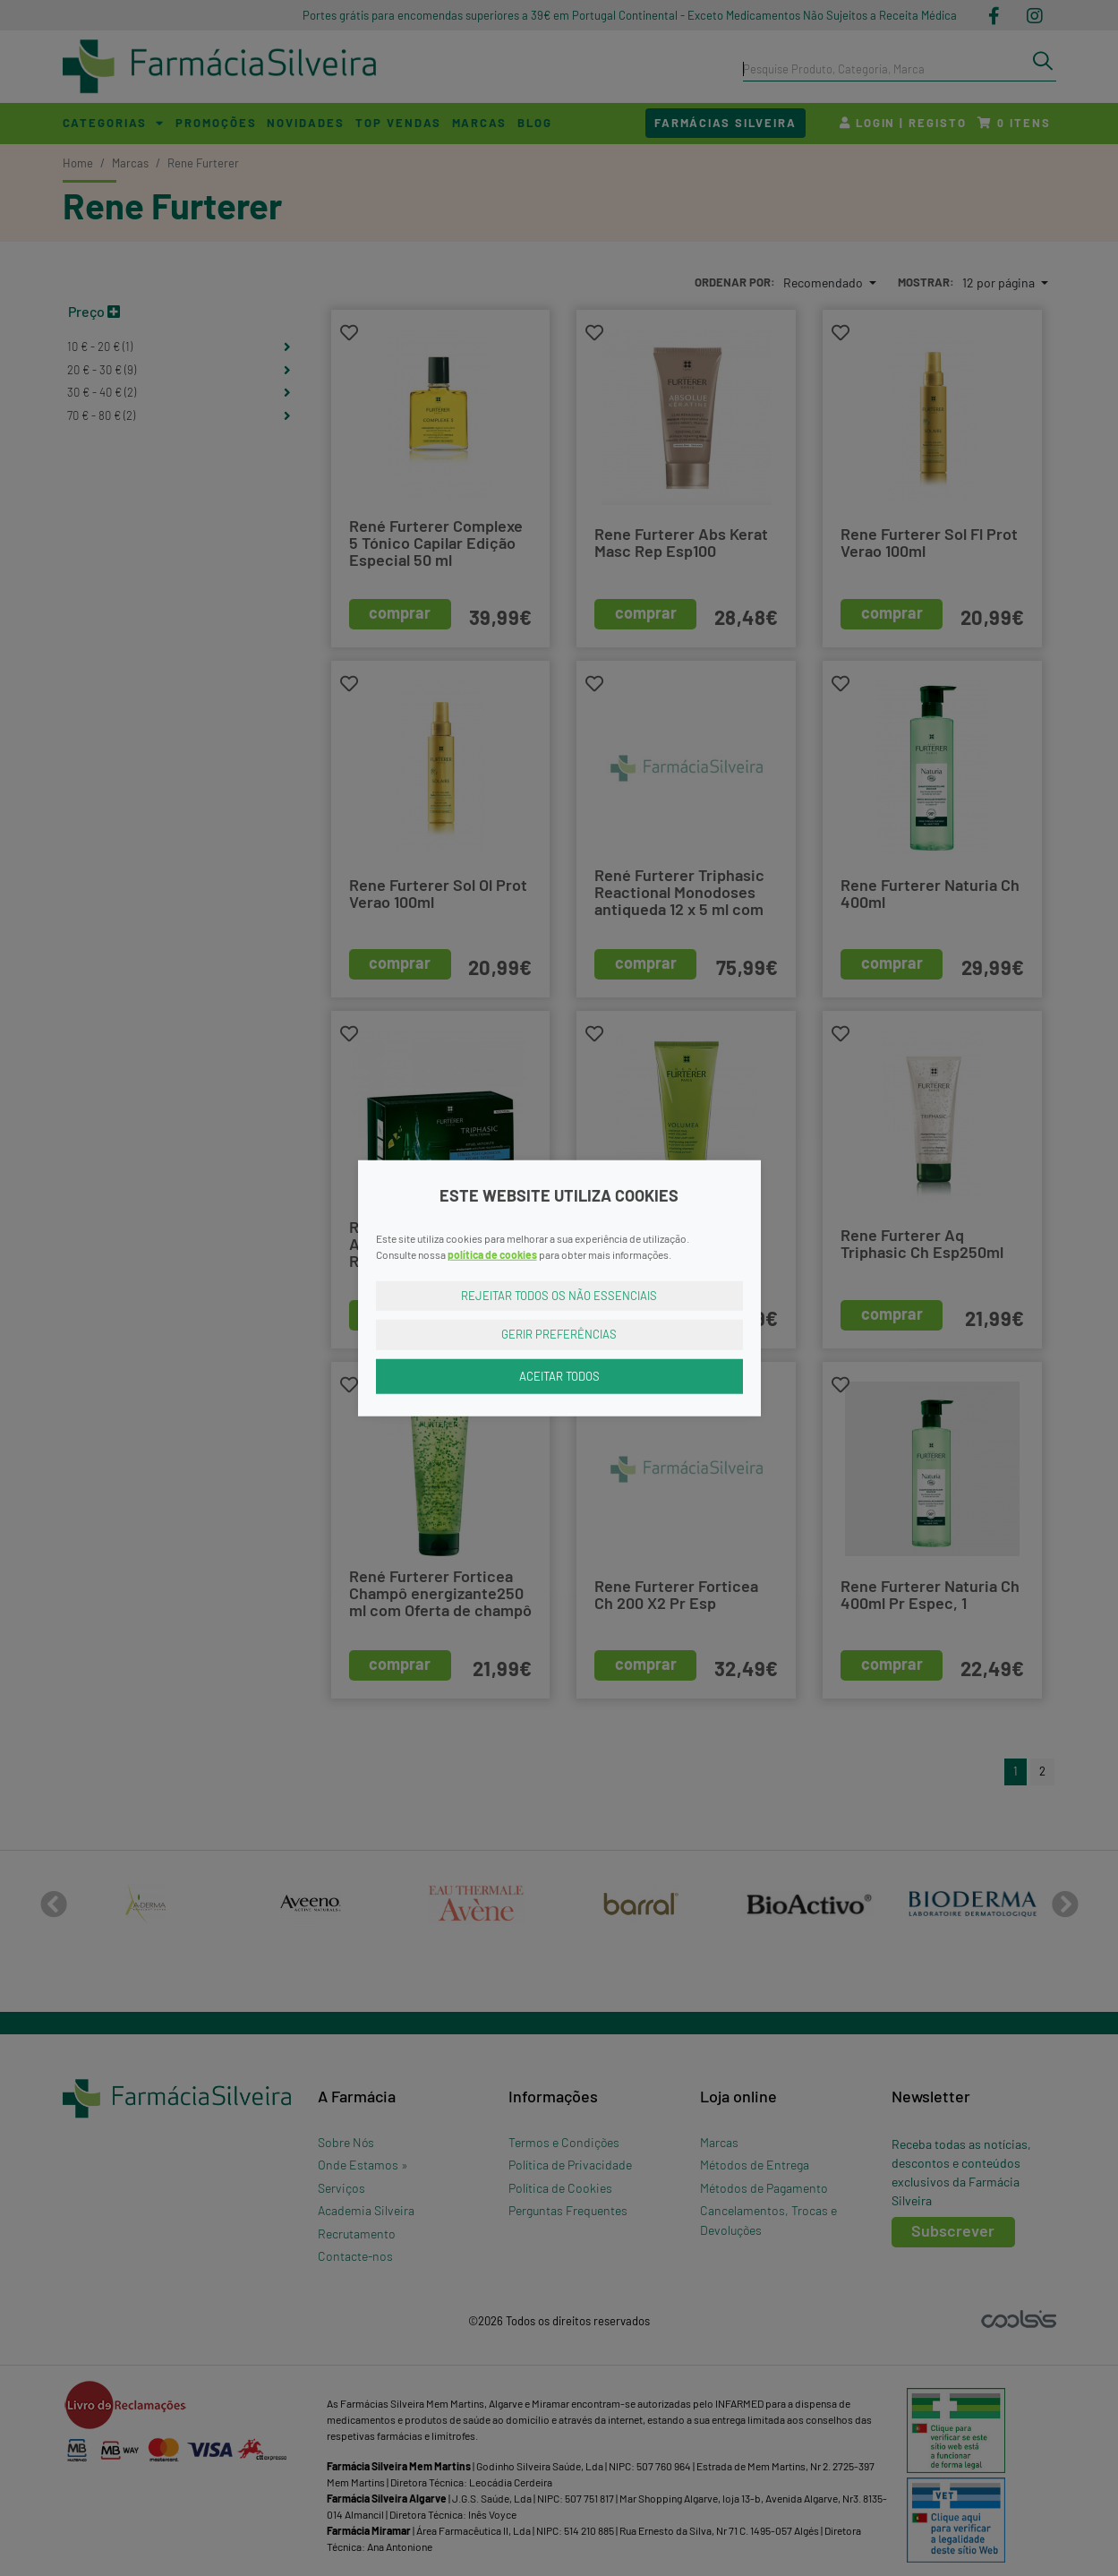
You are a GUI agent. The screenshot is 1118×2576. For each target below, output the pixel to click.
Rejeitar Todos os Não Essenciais (559, 1295)
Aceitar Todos (559, 1375)
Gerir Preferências (559, 1334)
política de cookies (492, 1253)
